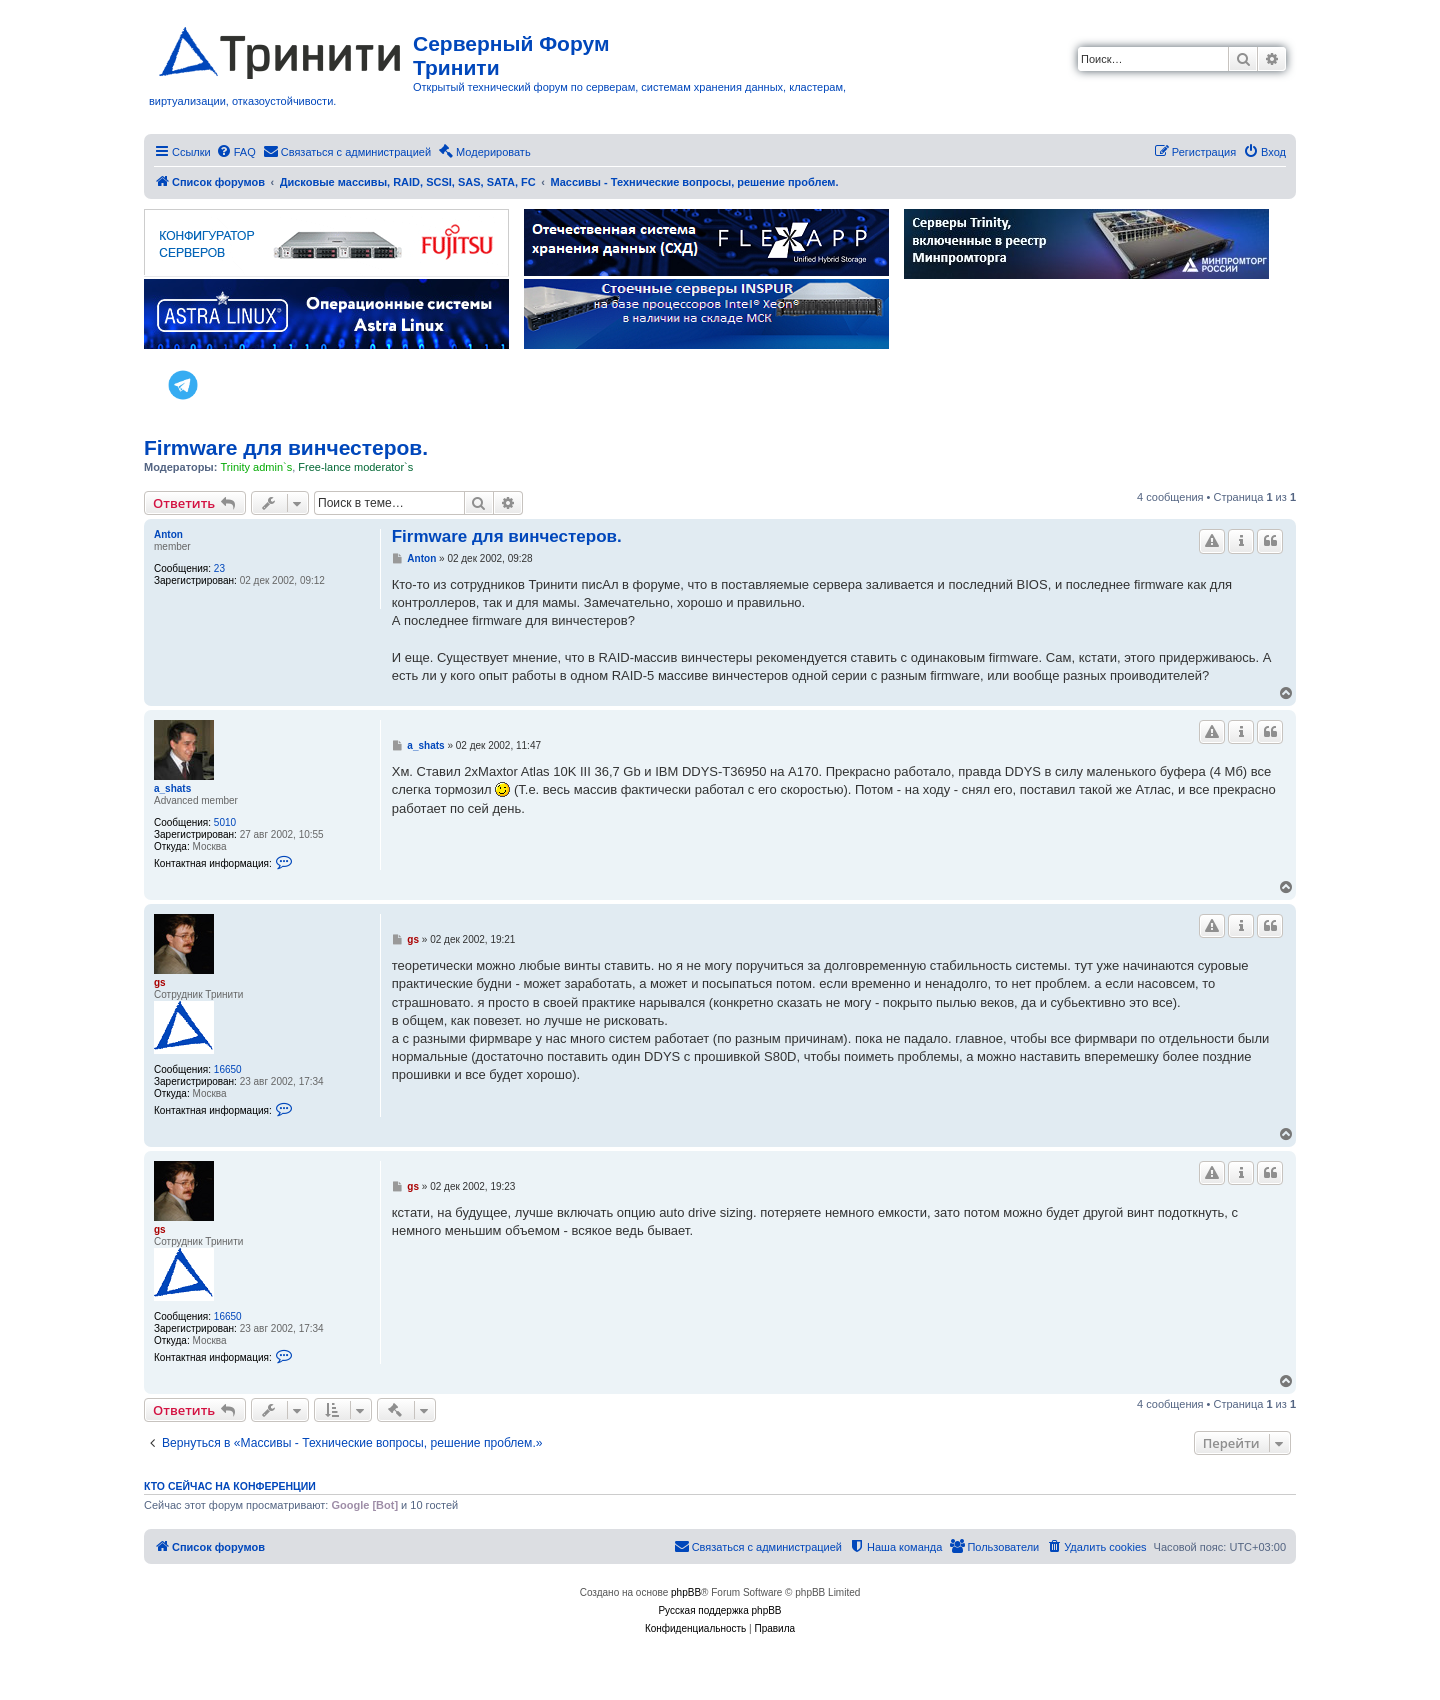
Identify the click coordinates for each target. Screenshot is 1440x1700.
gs (160, 982)
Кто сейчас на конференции (230, 1486)
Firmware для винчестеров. (286, 447)
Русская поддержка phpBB (719, 1610)
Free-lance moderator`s (355, 467)
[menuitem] (236, 152)
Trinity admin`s (256, 467)
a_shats (172, 788)
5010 (225, 822)
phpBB (686, 1592)
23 (219, 568)
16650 (228, 1069)
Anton (168, 534)
